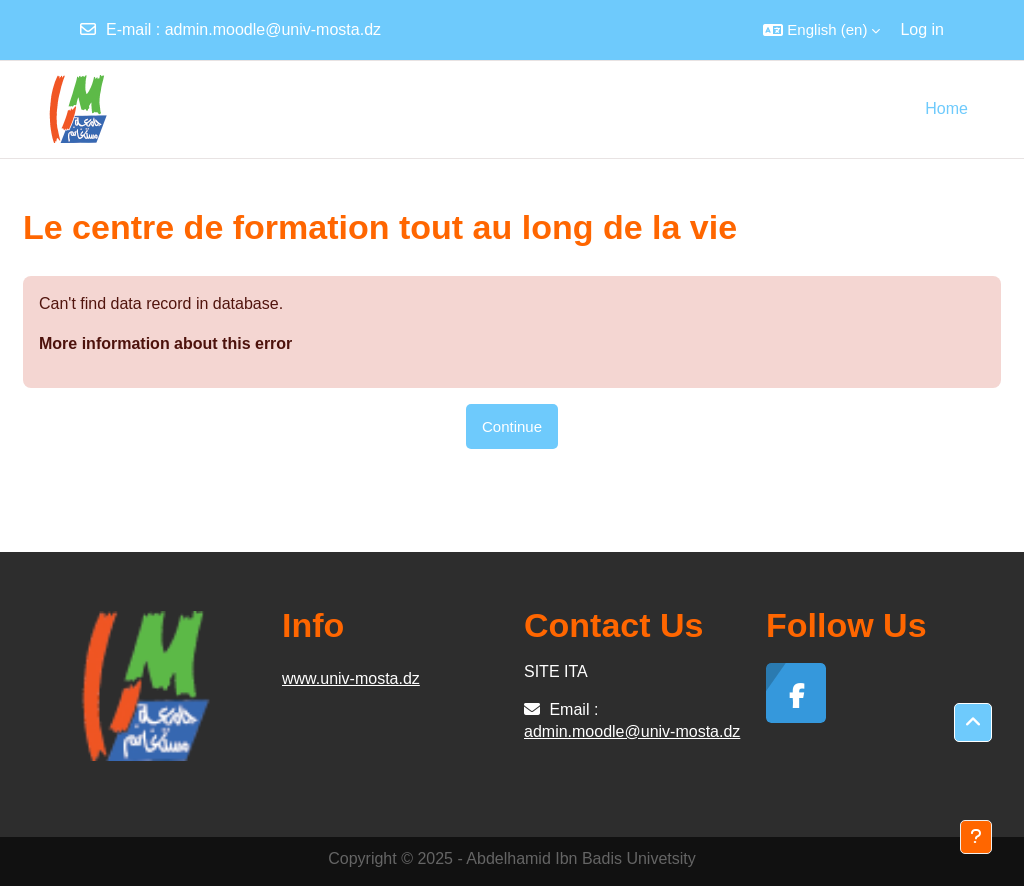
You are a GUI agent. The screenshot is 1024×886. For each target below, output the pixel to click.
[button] (821, 30)
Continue (512, 426)
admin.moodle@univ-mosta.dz (273, 29)
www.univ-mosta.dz (351, 678)
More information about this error (165, 343)
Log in (922, 29)
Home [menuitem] (946, 108)
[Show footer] (976, 837)
